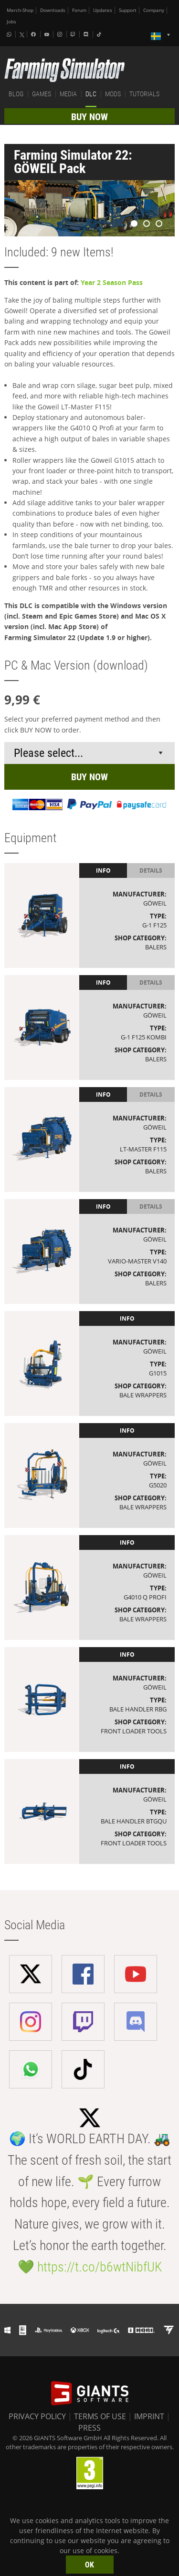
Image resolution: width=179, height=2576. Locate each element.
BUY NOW (89, 116)
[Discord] (87, 34)
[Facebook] (34, 34)
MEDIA (68, 94)
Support (128, 10)
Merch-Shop (20, 10)
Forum (79, 10)
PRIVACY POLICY (37, 2416)
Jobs (11, 22)
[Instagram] (60, 34)
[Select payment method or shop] (89, 753)
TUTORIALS (144, 94)
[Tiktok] (100, 34)
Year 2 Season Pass (112, 282)
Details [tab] (150, 870)
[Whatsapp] (10, 34)
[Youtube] (47, 34)
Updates (102, 10)
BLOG (16, 94)
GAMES (41, 94)
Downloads (52, 10)
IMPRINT (149, 2416)
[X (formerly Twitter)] (22, 34)
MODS (113, 94)
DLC (90, 94)
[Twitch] (74, 34)
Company (153, 10)
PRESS (89, 2428)
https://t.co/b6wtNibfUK (99, 2267)
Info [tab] (103, 870)
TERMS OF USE (100, 2416)
